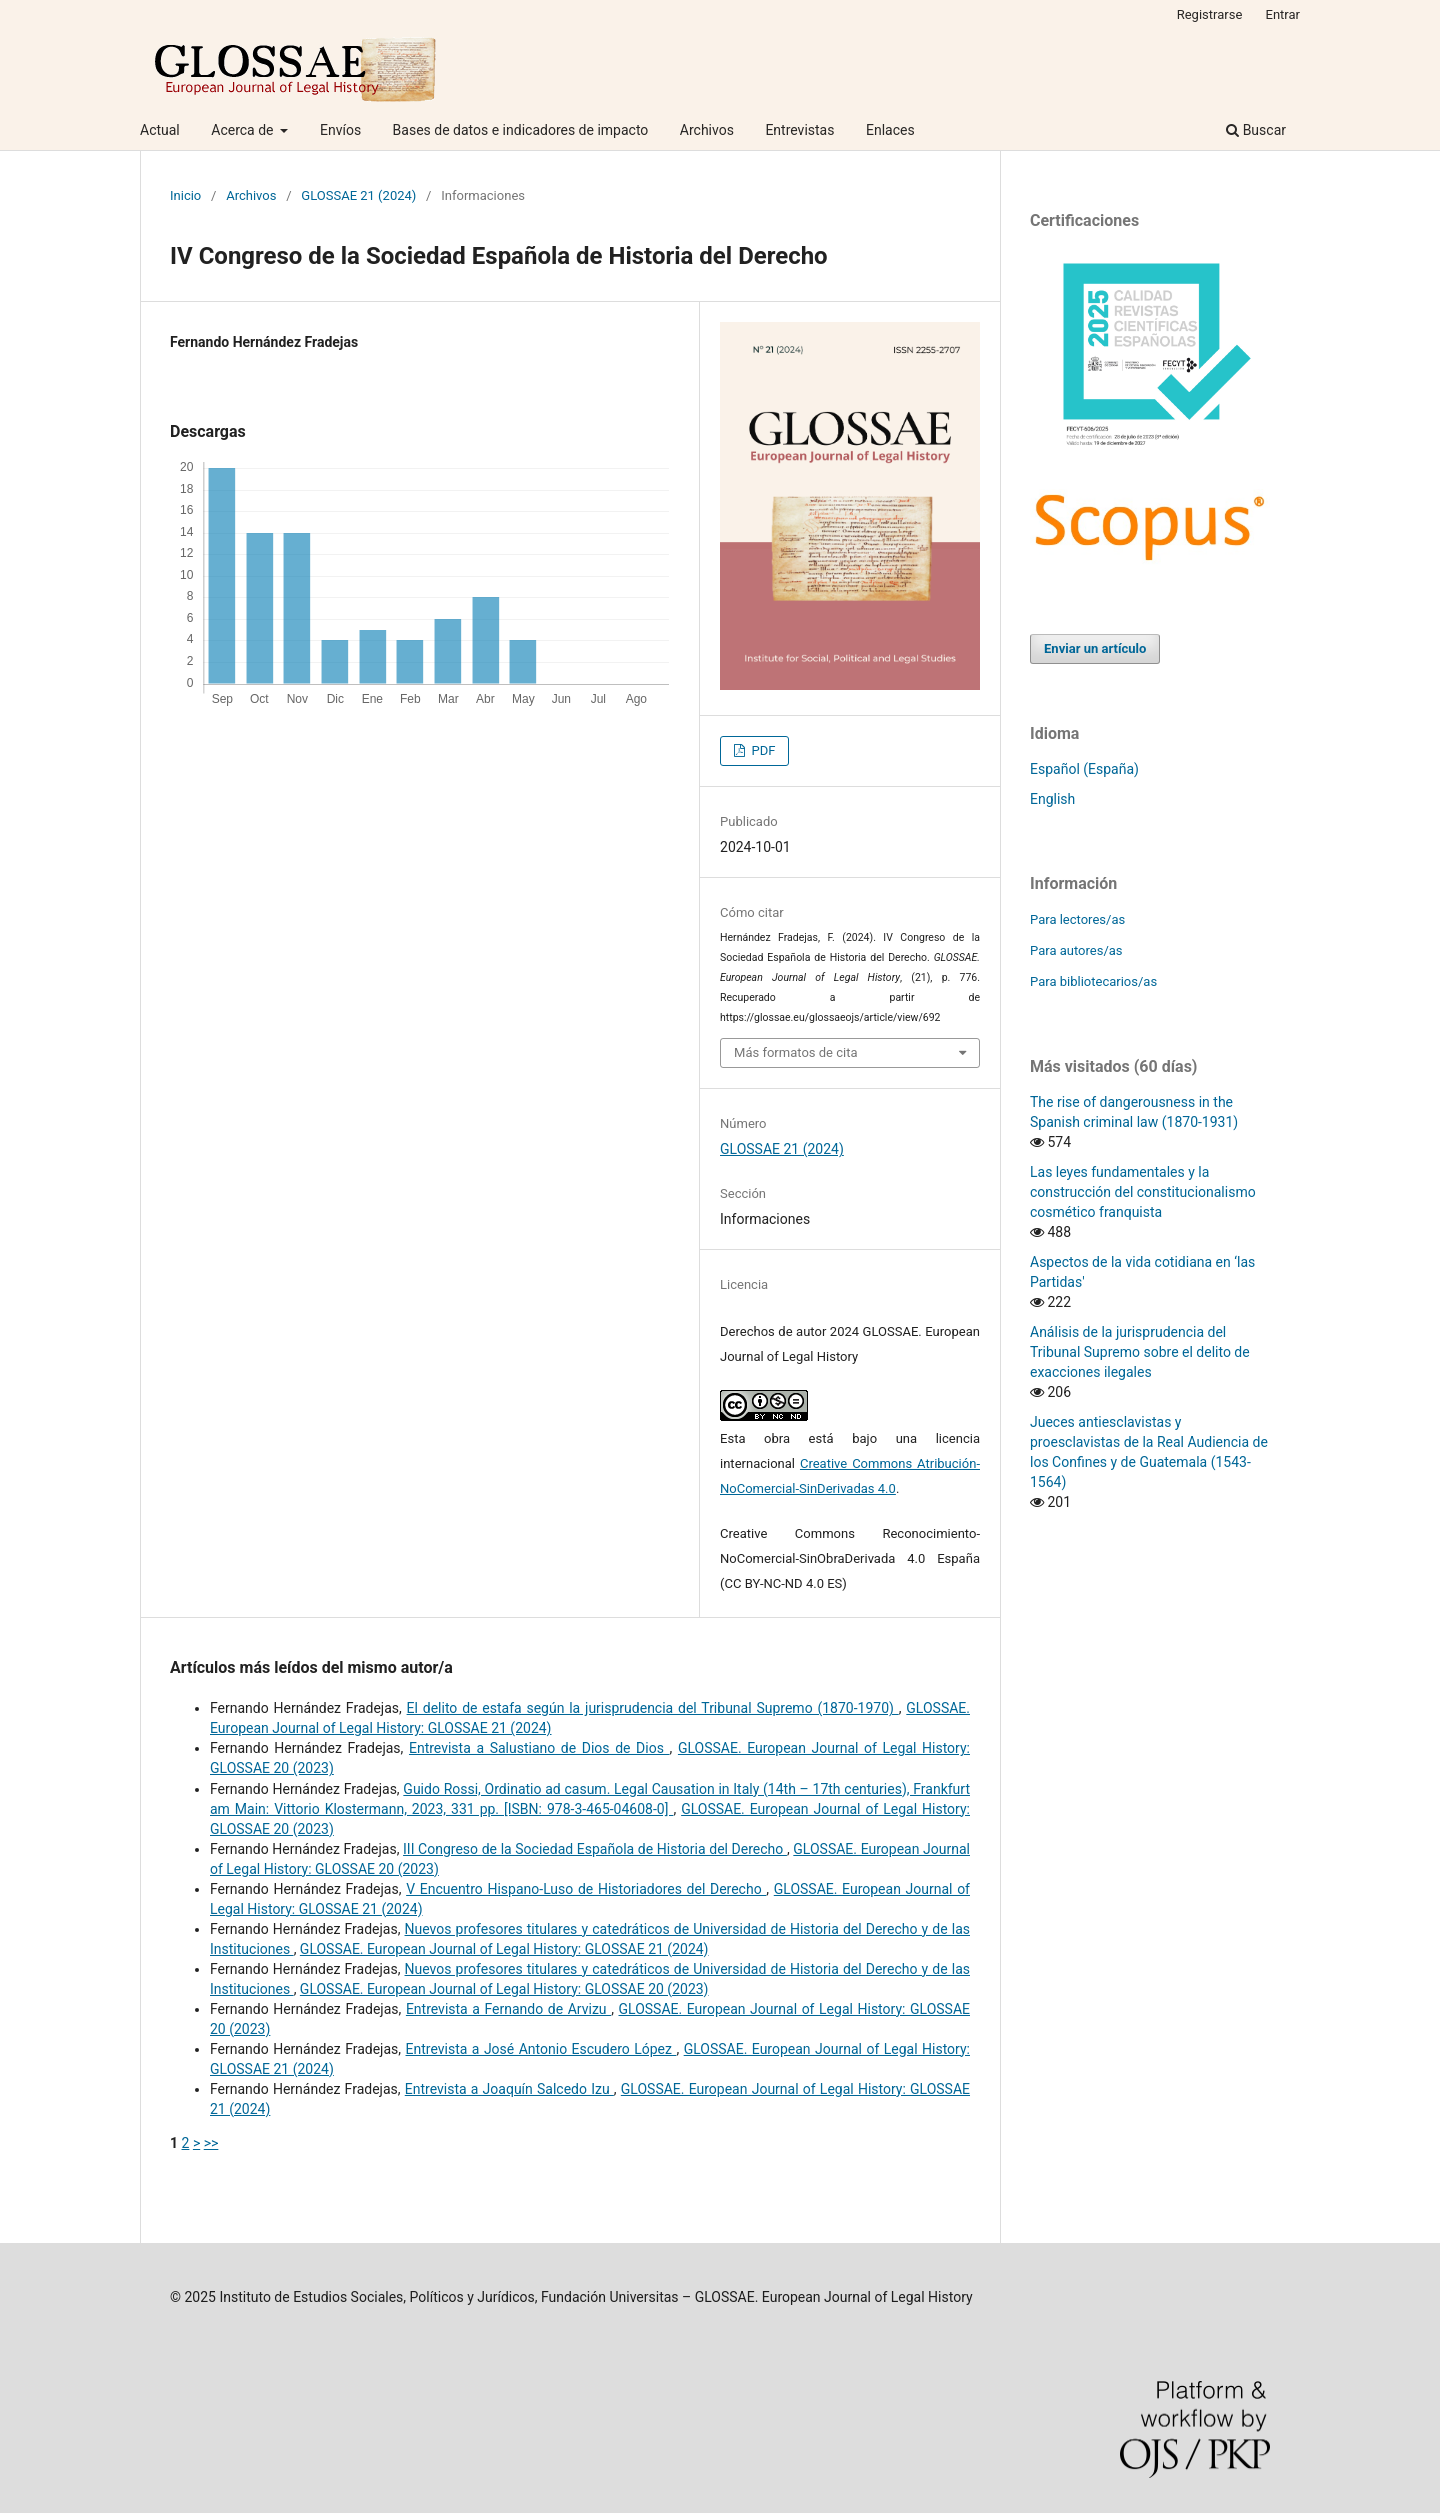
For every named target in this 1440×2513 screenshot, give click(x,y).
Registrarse (1210, 14)
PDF (761, 750)
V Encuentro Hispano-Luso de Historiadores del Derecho (586, 1889)
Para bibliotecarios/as (1093, 981)
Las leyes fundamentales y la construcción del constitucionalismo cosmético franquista (1143, 1192)
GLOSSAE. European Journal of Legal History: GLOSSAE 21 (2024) (504, 1949)
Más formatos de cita (796, 1052)
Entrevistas (799, 130)
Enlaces (890, 130)
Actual (160, 130)
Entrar (1283, 14)
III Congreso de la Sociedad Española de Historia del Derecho (595, 1849)
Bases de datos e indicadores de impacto (521, 130)
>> (211, 2143)
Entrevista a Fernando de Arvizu (508, 2009)
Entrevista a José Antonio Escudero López (541, 2049)
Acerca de (244, 130)
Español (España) (1084, 769)
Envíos (340, 130)
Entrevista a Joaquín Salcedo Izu (509, 2089)
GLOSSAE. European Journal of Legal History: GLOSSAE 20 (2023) (504, 1989)
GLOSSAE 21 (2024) (358, 195)
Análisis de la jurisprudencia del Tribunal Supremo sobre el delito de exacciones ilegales (1140, 1352)
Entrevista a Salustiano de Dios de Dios (539, 1748)
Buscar (1256, 130)
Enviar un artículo (1095, 648)
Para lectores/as (1077, 919)
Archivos (707, 130)
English (1052, 799)
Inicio (185, 195)
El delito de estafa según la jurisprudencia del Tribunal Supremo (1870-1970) (653, 1708)
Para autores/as (1076, 950)
